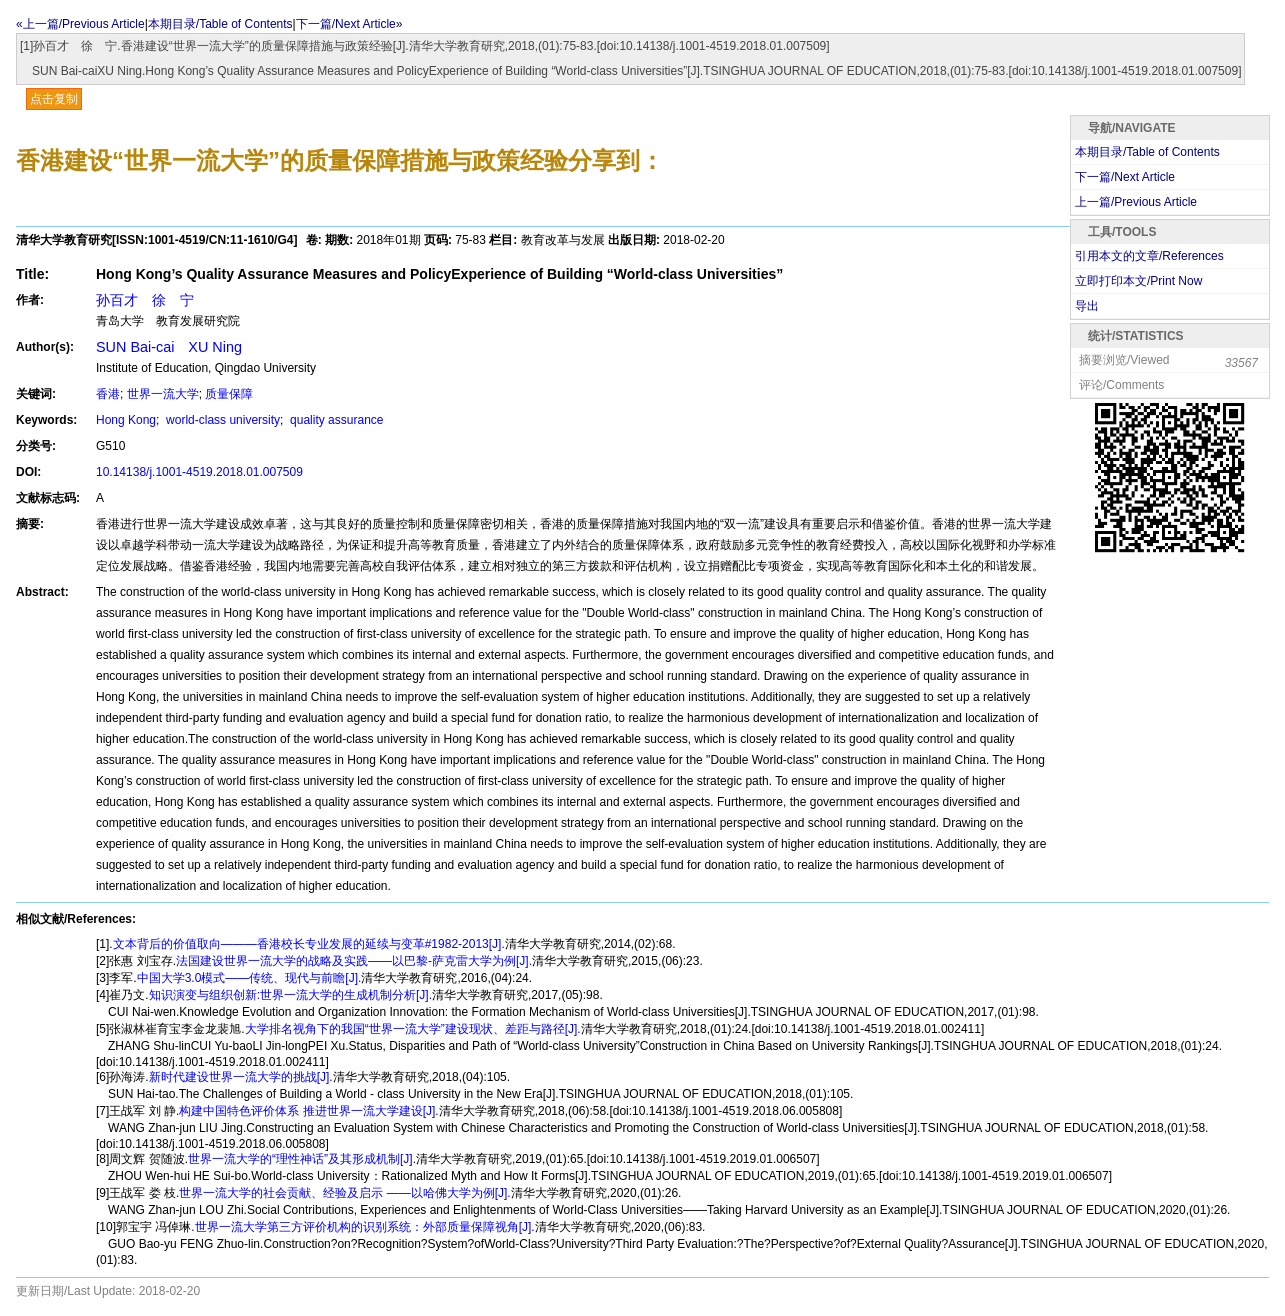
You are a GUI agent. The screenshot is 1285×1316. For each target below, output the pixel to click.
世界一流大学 (163, 394)
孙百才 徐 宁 (145, 300)
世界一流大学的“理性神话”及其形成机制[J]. (302, 1159)
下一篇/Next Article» (349, 24)
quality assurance (335, 420)
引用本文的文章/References (1149, 256)
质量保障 (229, 394)
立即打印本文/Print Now (1138, 281)
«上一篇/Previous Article (80, 24)
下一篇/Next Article (1125, 177)
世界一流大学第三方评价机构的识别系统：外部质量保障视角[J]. (365, 1227)
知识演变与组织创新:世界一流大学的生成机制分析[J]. (290, 995)
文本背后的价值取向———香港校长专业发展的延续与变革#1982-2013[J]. (309, 944)
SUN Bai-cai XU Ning (169, 347)
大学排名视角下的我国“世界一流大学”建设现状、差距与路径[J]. (413, 1029)
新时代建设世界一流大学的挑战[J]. (241, 1077)
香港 (108, 394)
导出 (1087, 306)
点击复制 (54, 99)
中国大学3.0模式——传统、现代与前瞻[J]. (249, 978)
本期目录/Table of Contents (220, 24)
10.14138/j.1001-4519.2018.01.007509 (199, 472)
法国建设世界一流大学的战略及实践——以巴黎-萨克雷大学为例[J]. (354, 961)
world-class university (221, 420)
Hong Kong (126, 420)
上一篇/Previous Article (1136, 202)
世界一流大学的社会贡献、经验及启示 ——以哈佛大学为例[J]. (344, 1193)
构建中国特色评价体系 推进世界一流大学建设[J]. (308, 1111)
